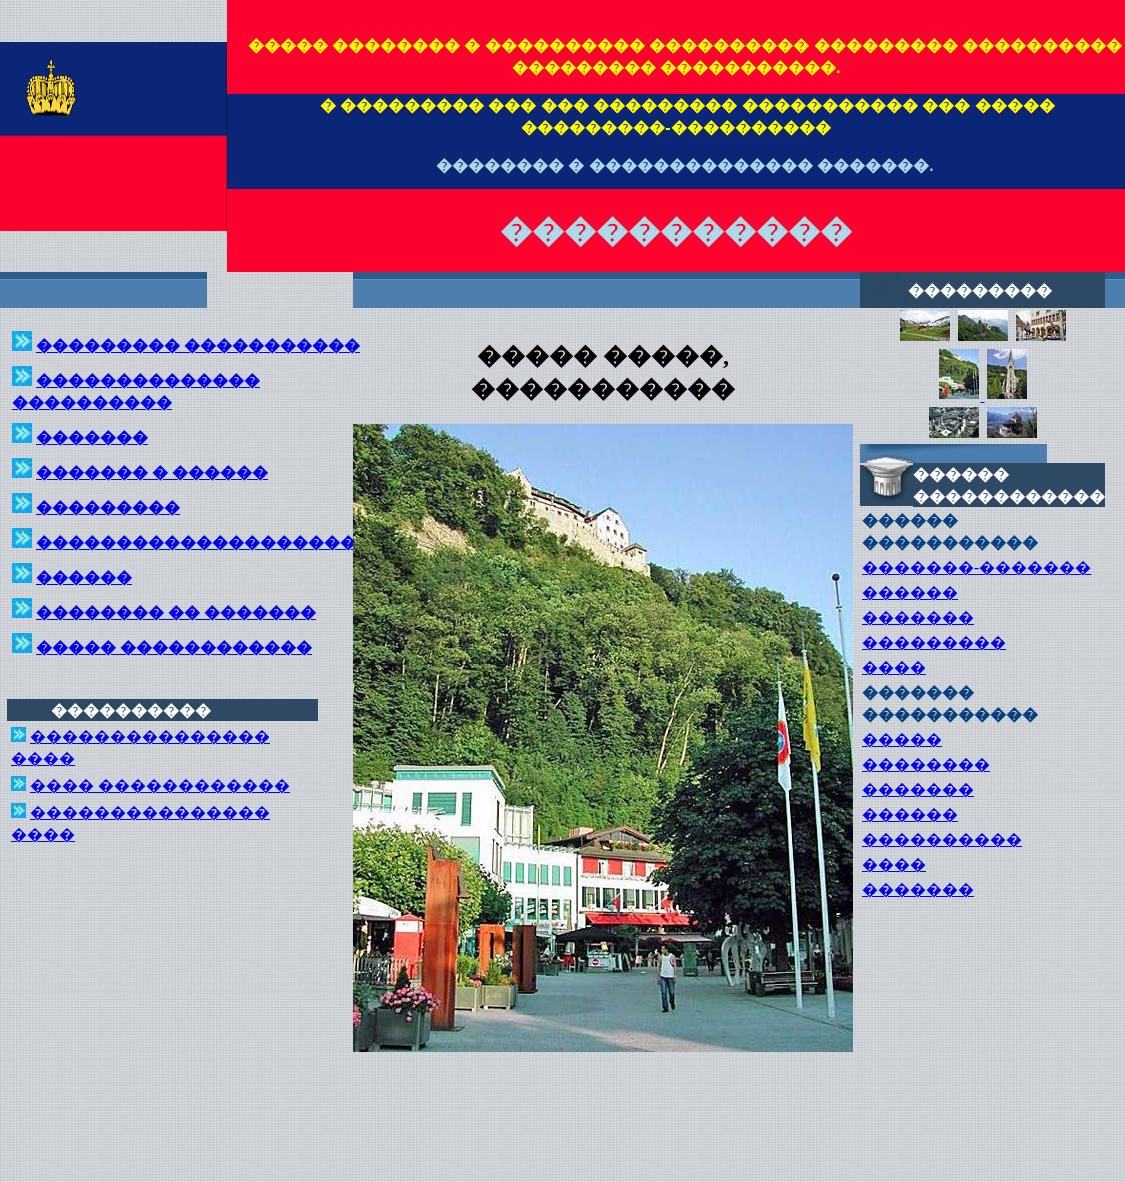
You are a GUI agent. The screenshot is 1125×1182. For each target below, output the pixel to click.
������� (918, 617)
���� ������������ (160, 785)
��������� (934, 642)
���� (894, 667)
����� (902, 739)
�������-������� (976, 567)
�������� (926, 764)
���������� (942, 839)
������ (910, 592)
